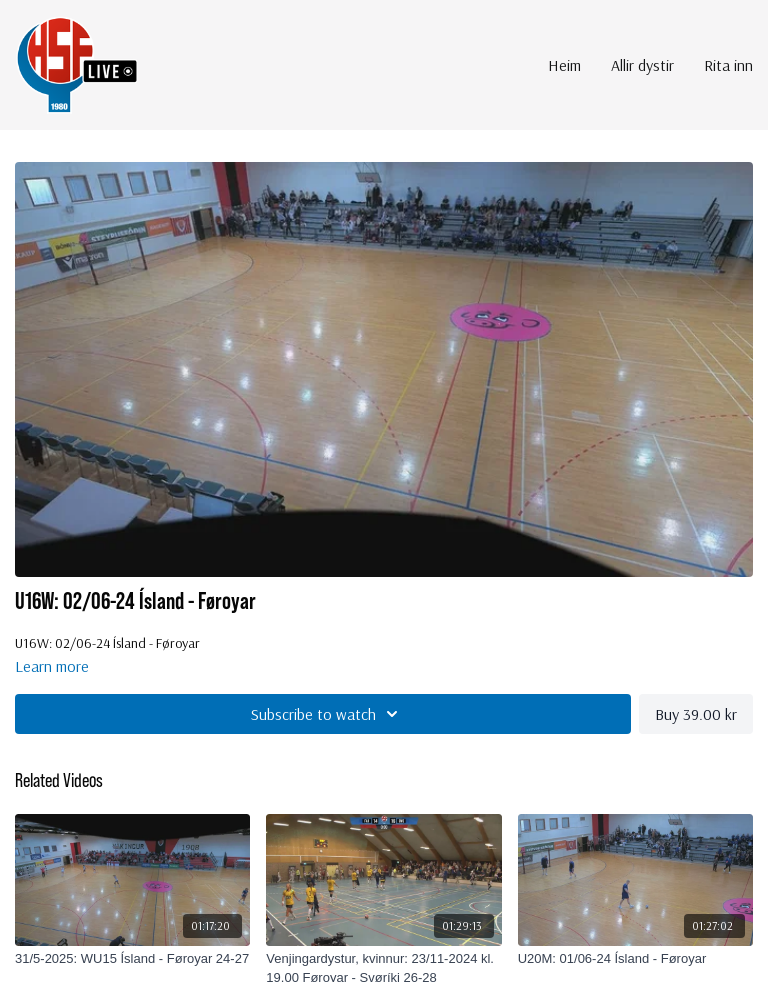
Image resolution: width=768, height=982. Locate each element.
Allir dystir (642, 65)
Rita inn (728, 65)
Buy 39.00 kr (696, 714)
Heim (564, 65)
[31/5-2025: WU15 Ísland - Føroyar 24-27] (132, 959)
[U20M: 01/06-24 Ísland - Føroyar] (635, 959)
